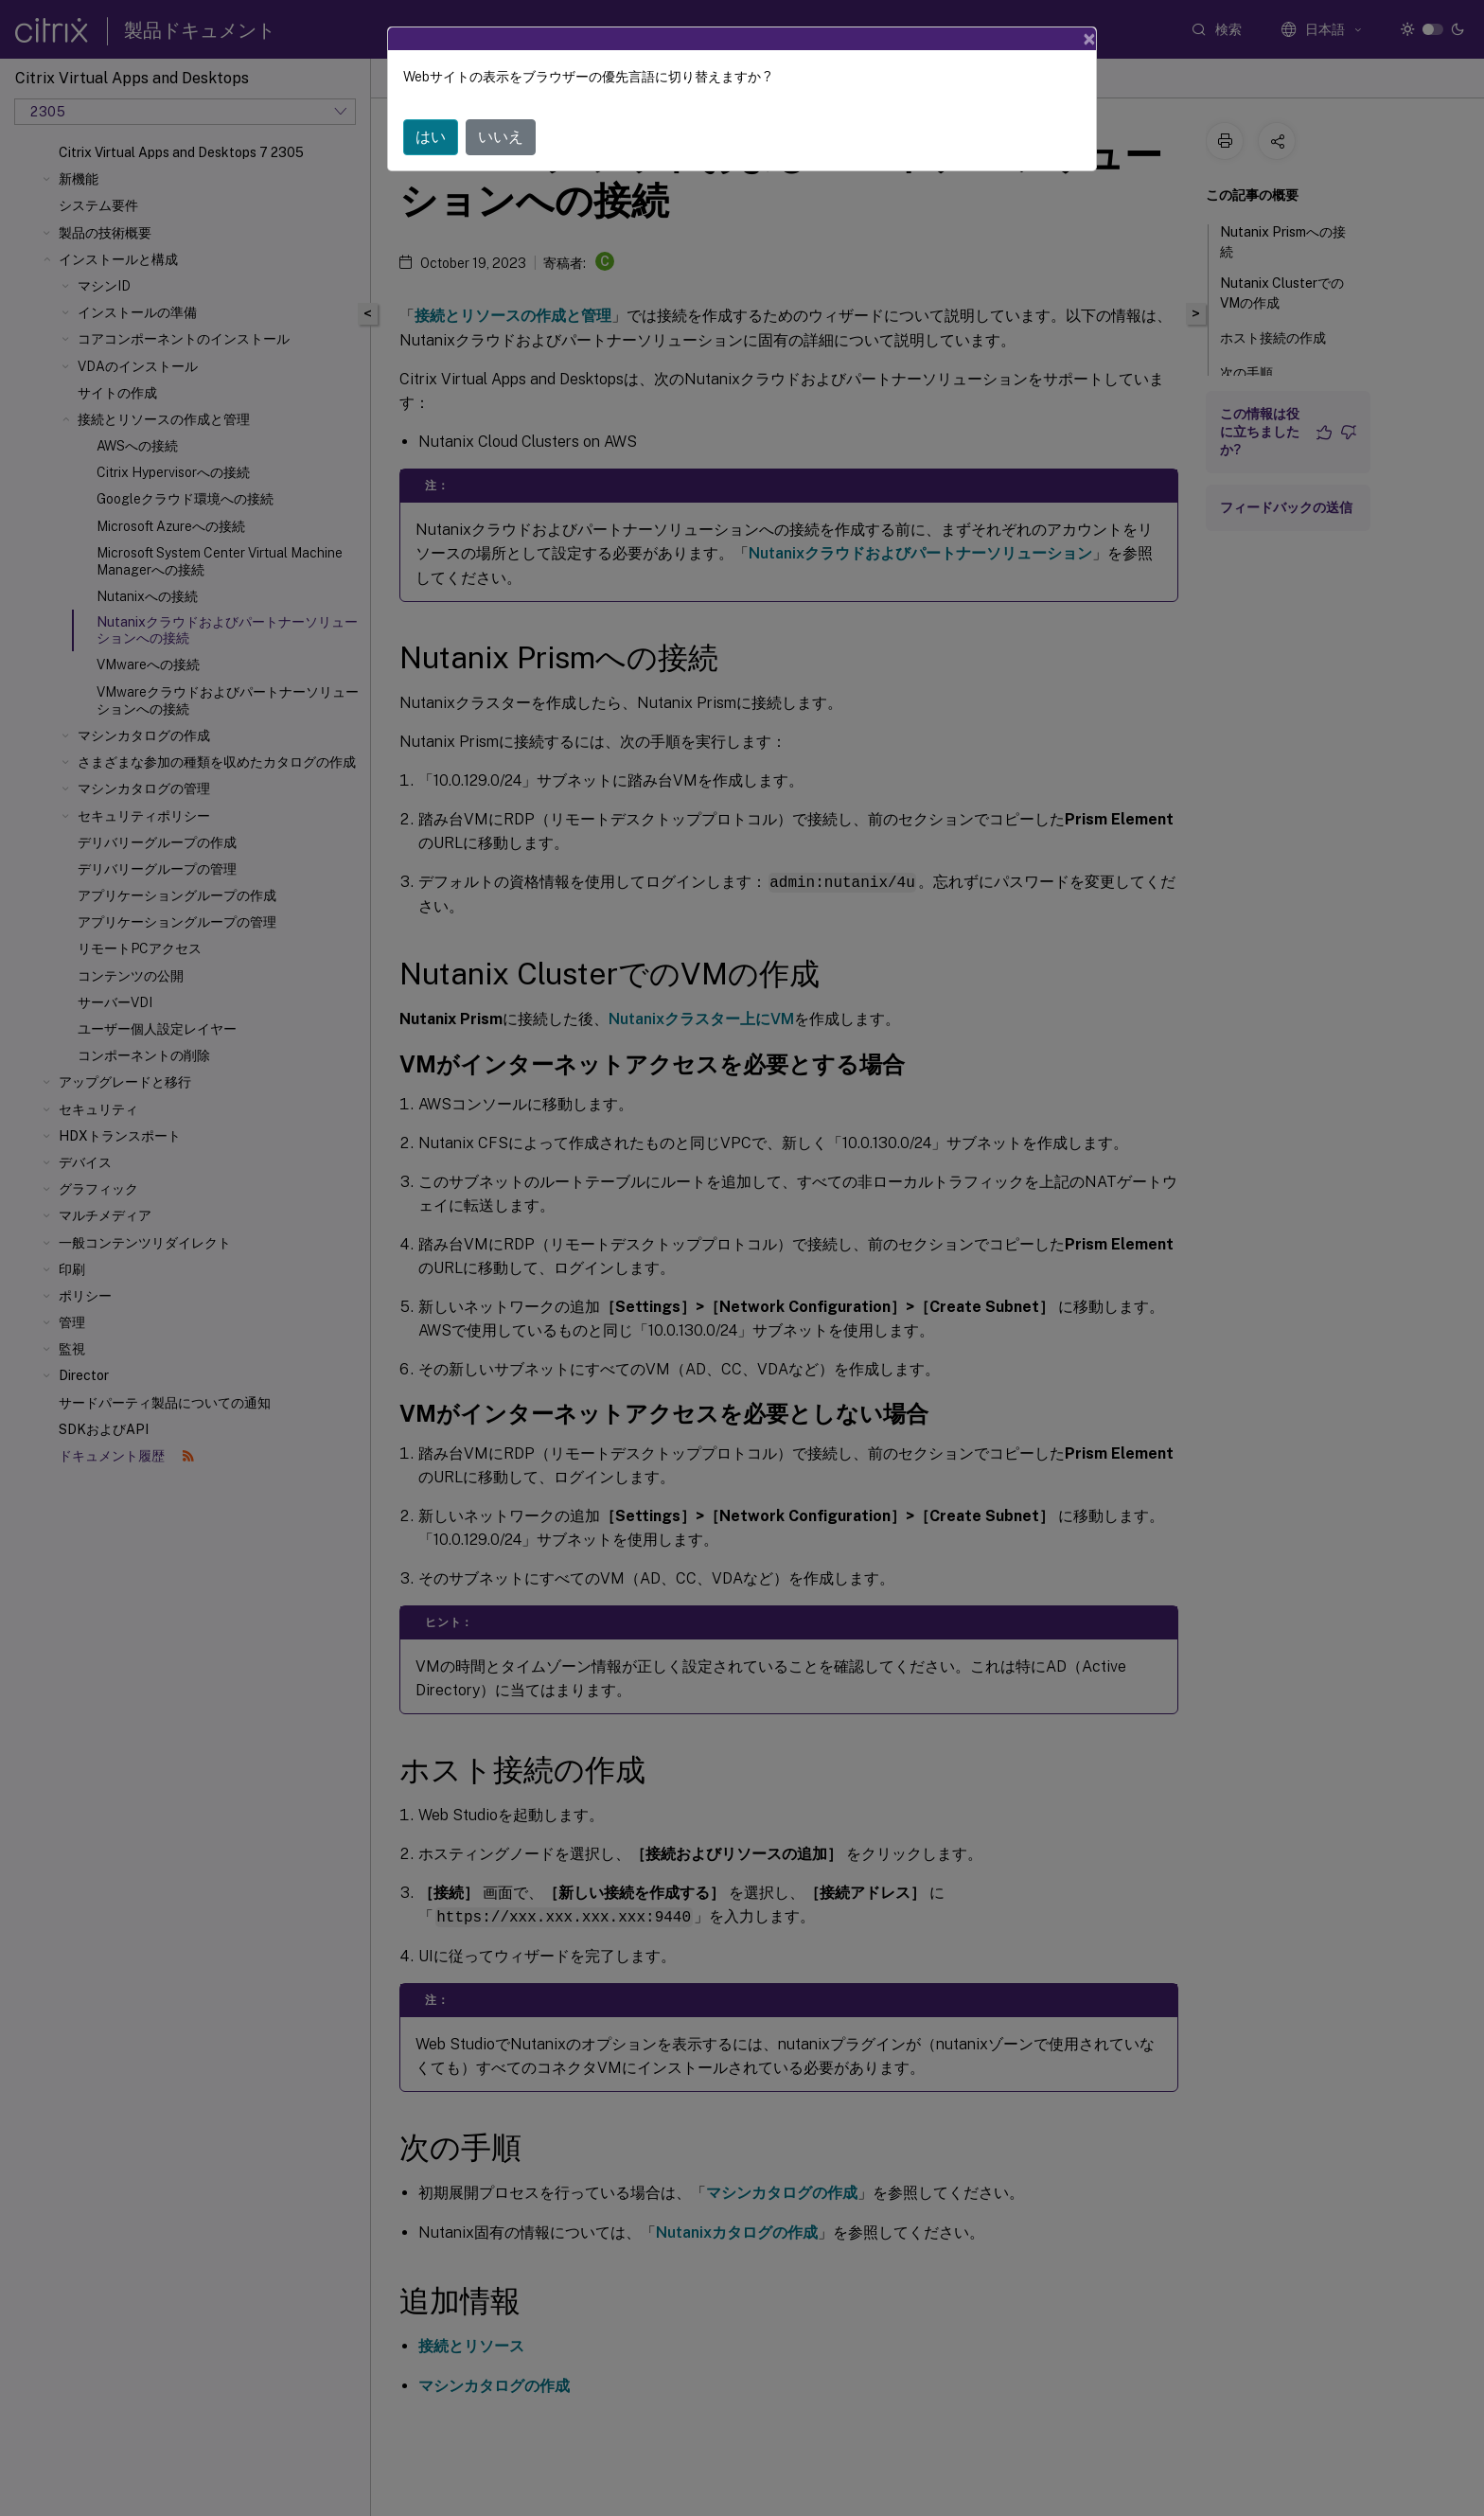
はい (430, 137)
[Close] (1089, 38)
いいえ (500, 137)
